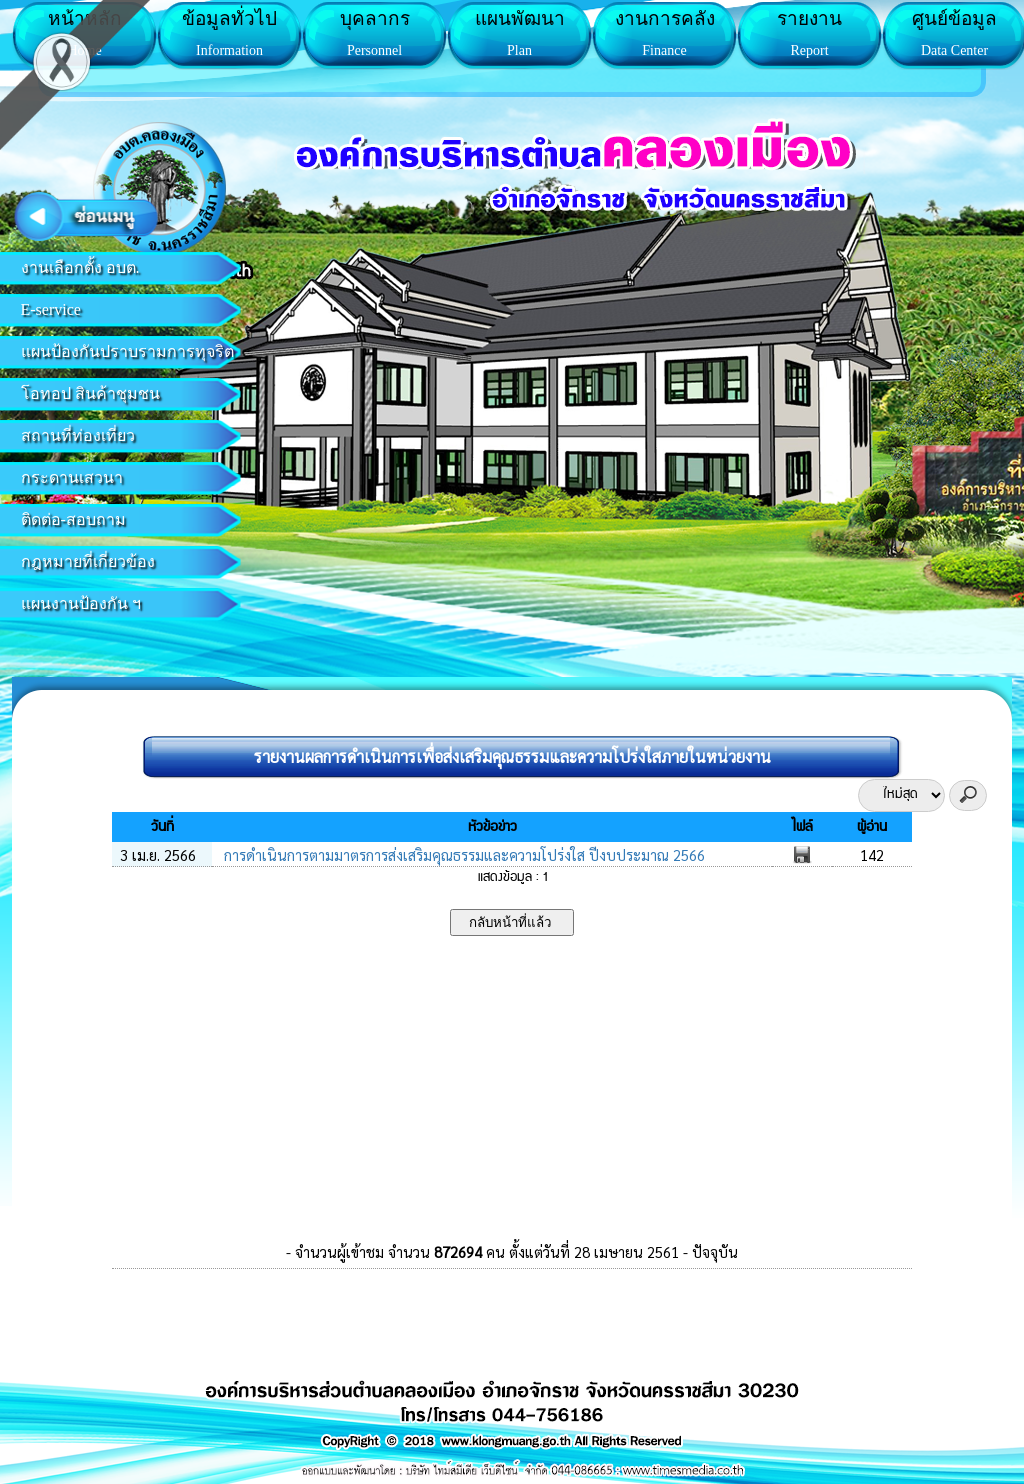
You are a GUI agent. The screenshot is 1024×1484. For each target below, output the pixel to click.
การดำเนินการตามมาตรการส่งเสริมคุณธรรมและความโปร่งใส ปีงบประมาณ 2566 (462, 854)
